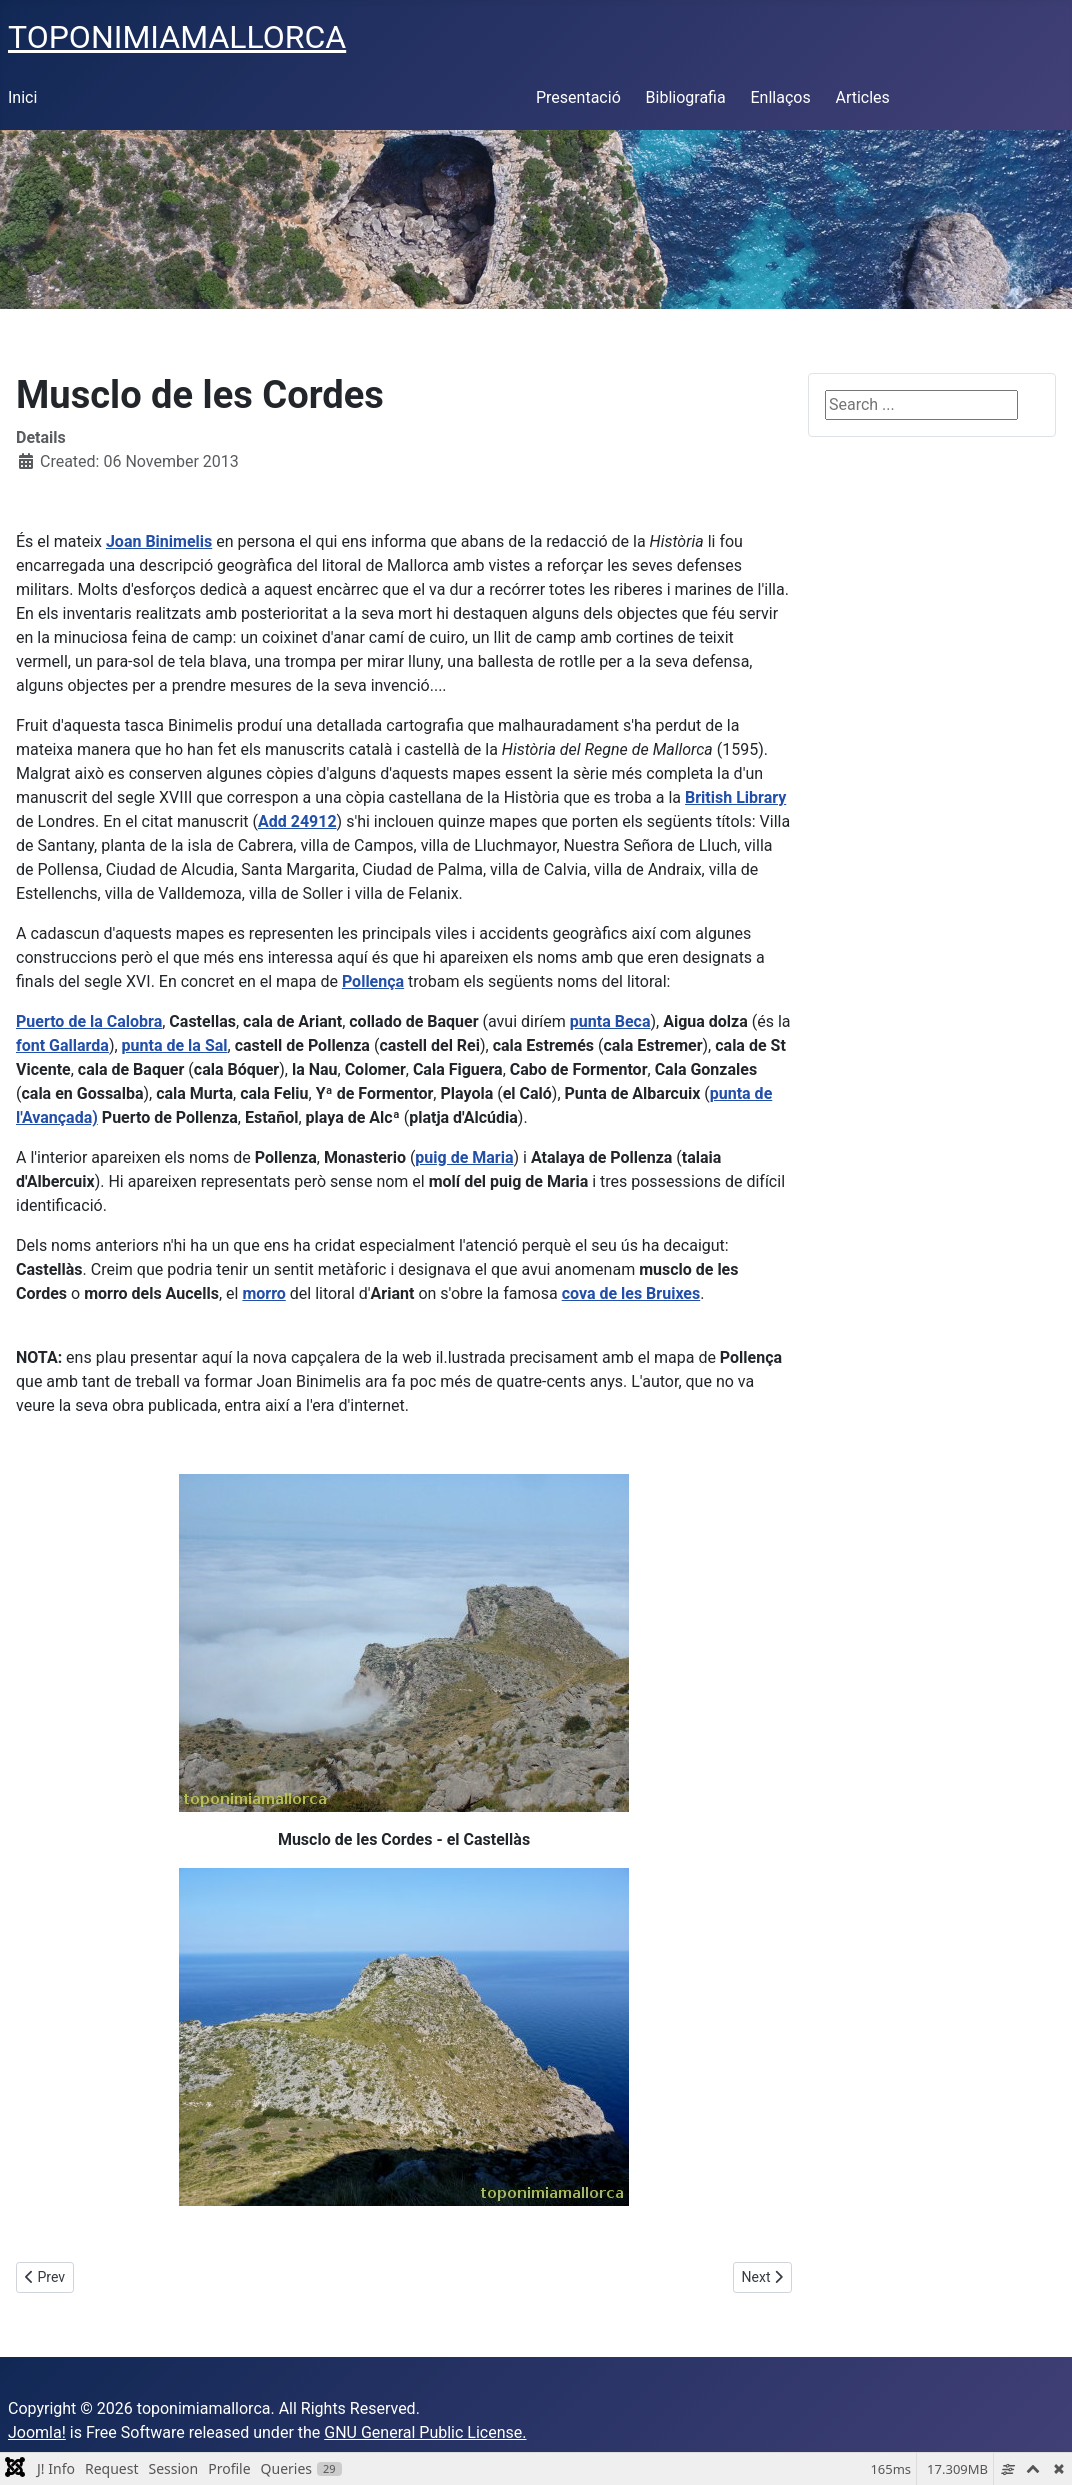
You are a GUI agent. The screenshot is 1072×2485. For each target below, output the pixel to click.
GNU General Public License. (425, 2432)
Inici (22, 97)
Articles (862, 97)
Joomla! (37, 2432)
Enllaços (780, 97)
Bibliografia (686, 97)
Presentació (578, 97)
